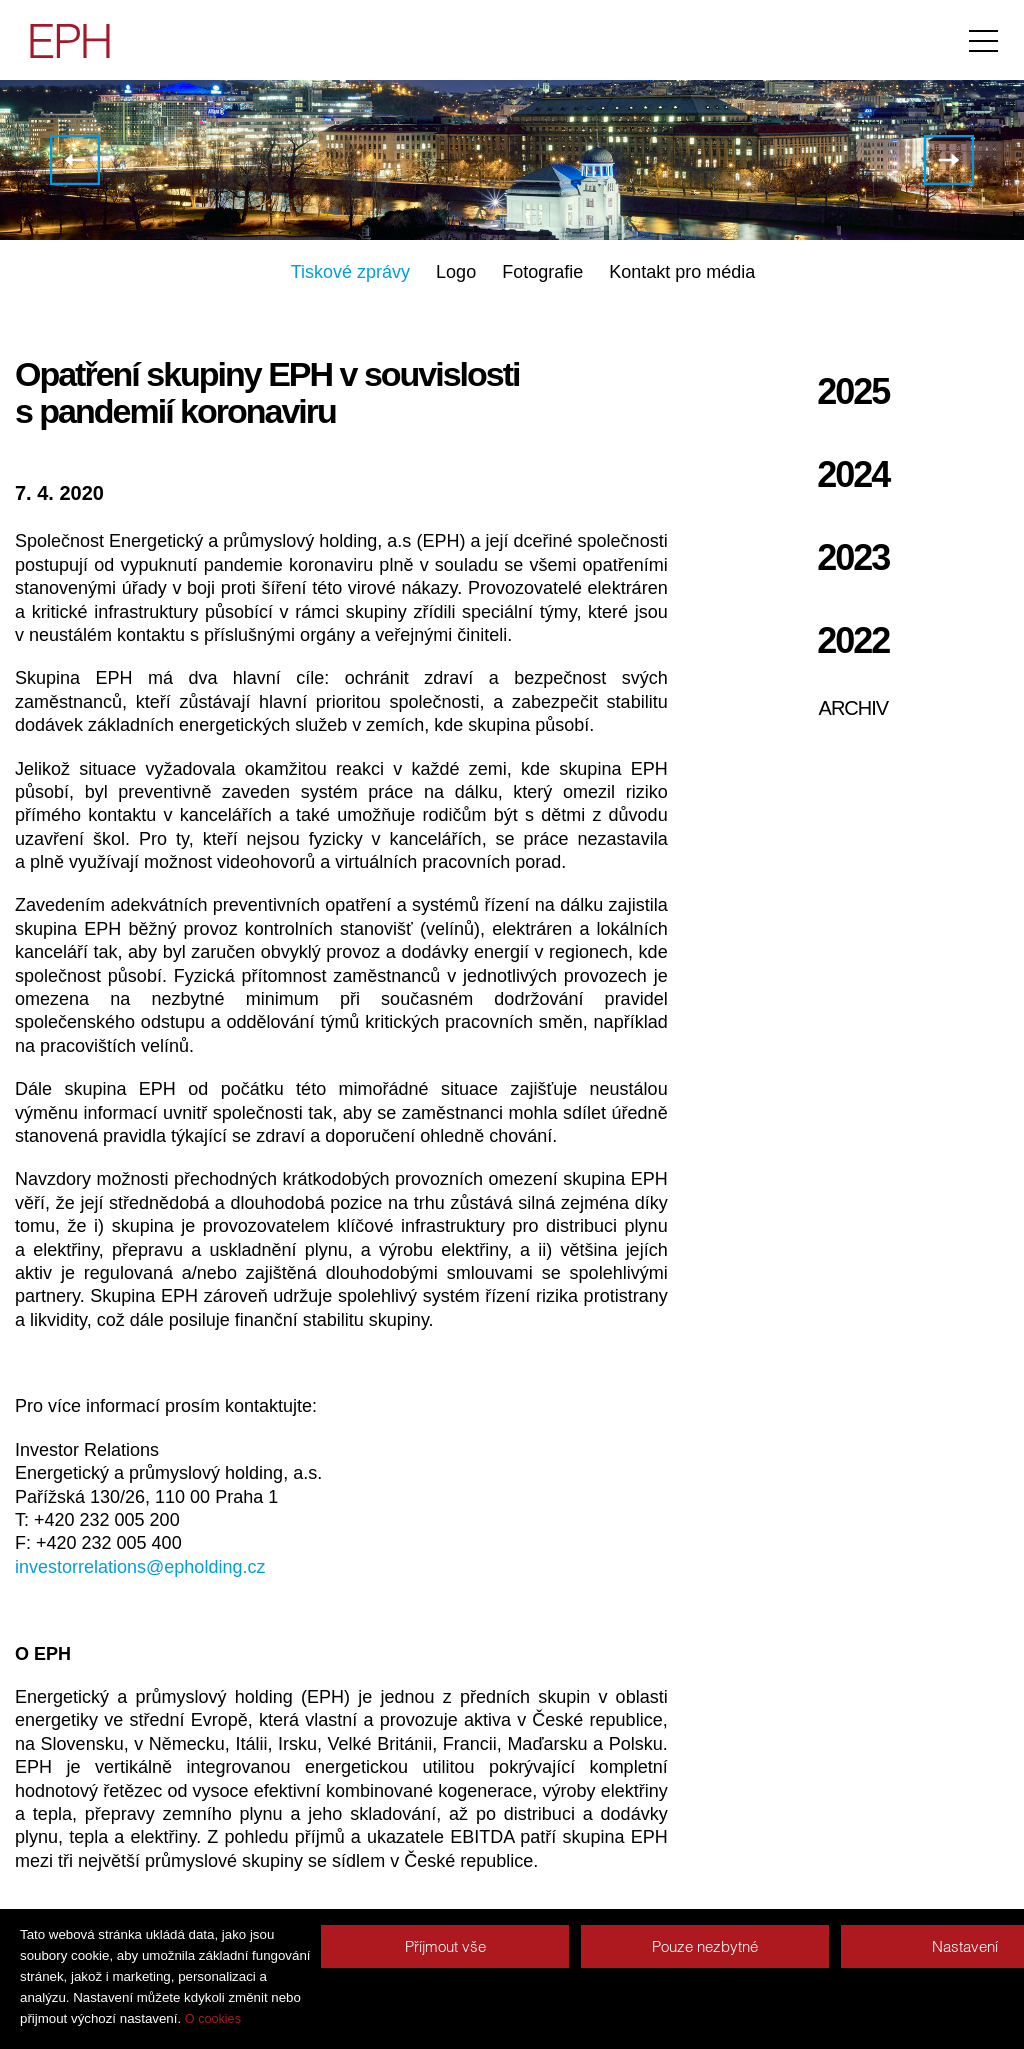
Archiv (854, 708)
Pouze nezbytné (705, 1946)
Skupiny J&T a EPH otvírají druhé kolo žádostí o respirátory (75, 160)
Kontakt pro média (682, 272)
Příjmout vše (445, 1946)
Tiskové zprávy (350, 272)
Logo (456, 272)
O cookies (213, 2019)
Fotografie (542, 272)
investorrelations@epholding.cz (140, 1567)
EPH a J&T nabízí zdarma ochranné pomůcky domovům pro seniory (949, 160)
